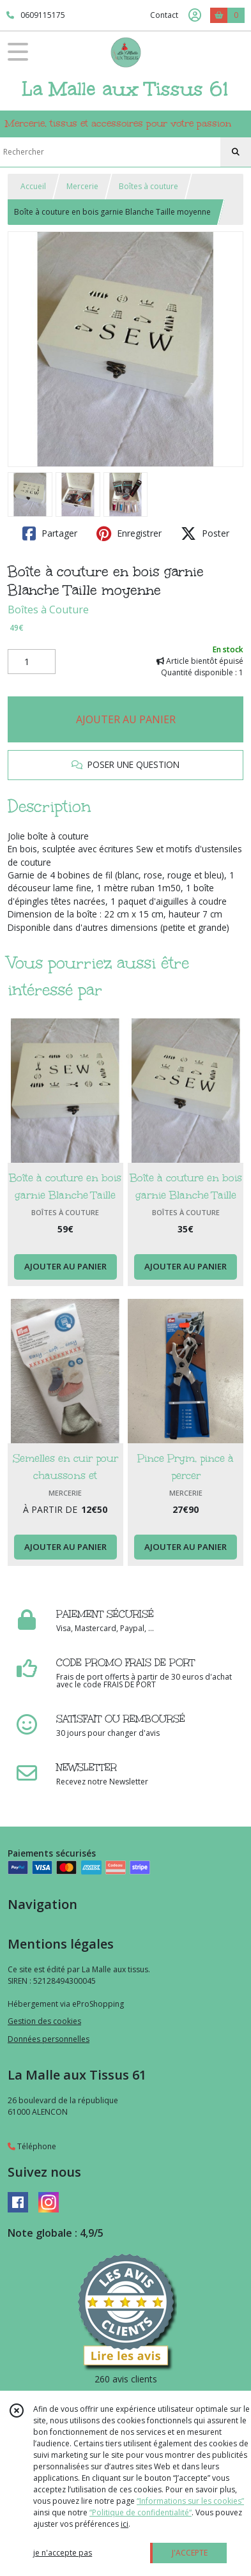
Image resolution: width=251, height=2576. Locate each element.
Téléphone (32, 2146)
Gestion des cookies (44, 2021)
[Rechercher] (235, 152)
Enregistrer (129, 533)
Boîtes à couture (148, 186)
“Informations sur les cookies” (190, 2501)
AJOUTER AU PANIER (126, 719)
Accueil (33, 186)
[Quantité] (32, 662)
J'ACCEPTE (190, 2552)
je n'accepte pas (62, 2552)
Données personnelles (48, 2039)
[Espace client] (194, 15)
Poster (205, 533)
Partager (49, 533)
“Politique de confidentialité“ (140, 2512)
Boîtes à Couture (48, 609)
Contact (164, 15)
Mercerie (82, 186)
